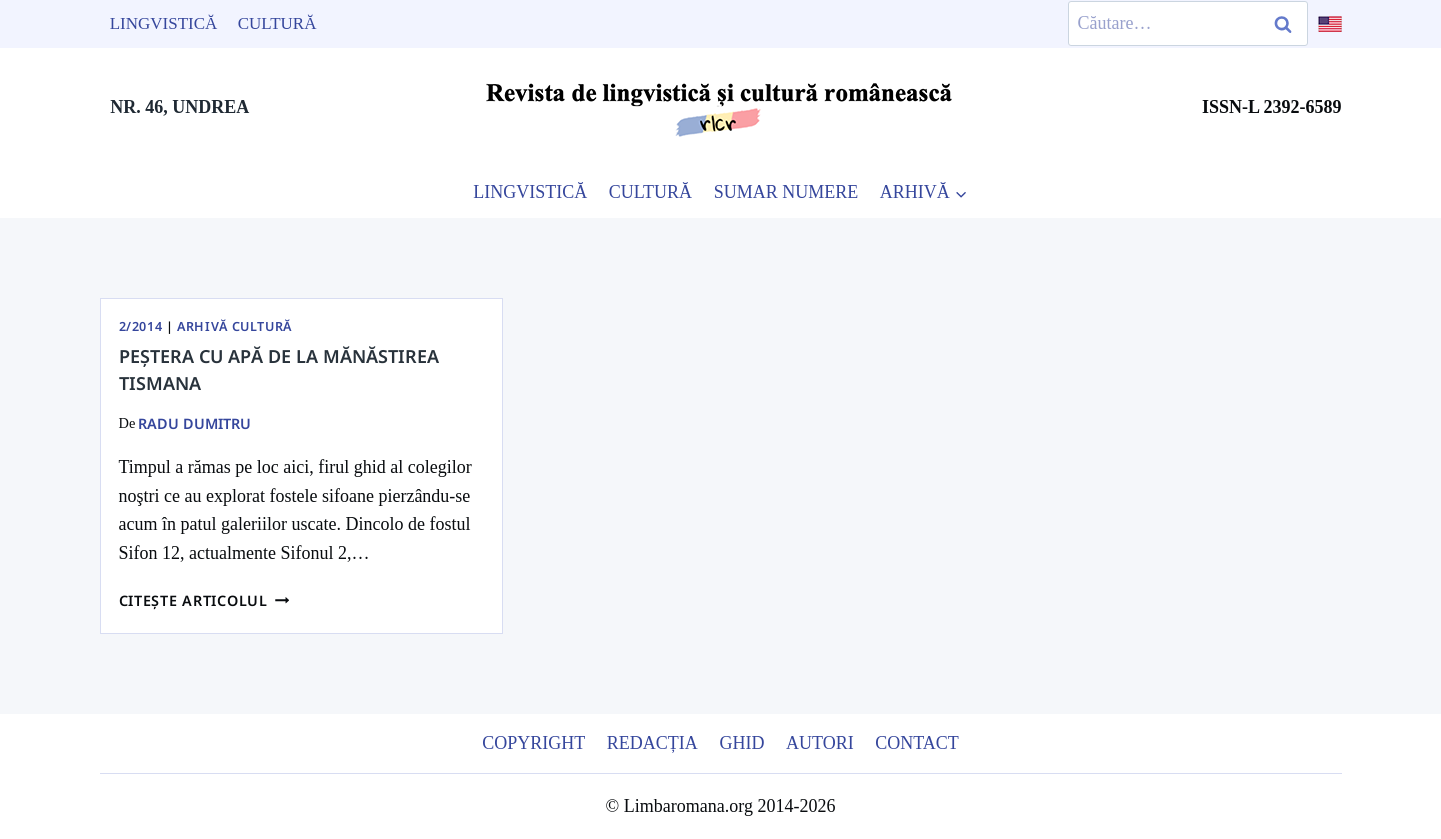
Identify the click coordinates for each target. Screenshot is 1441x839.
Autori (820, 743)
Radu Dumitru (194, 423)
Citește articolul (204, 600)
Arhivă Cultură (234, 326)
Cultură (277, 23)
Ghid (741, 743)
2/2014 (141, 326)
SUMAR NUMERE (786, 192)
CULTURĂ (650, 192)
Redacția (652, 743)
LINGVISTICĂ (530, 192)
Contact (917, 743)
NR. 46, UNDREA (179, 107)
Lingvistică (164, 23)
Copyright (533, 743)
